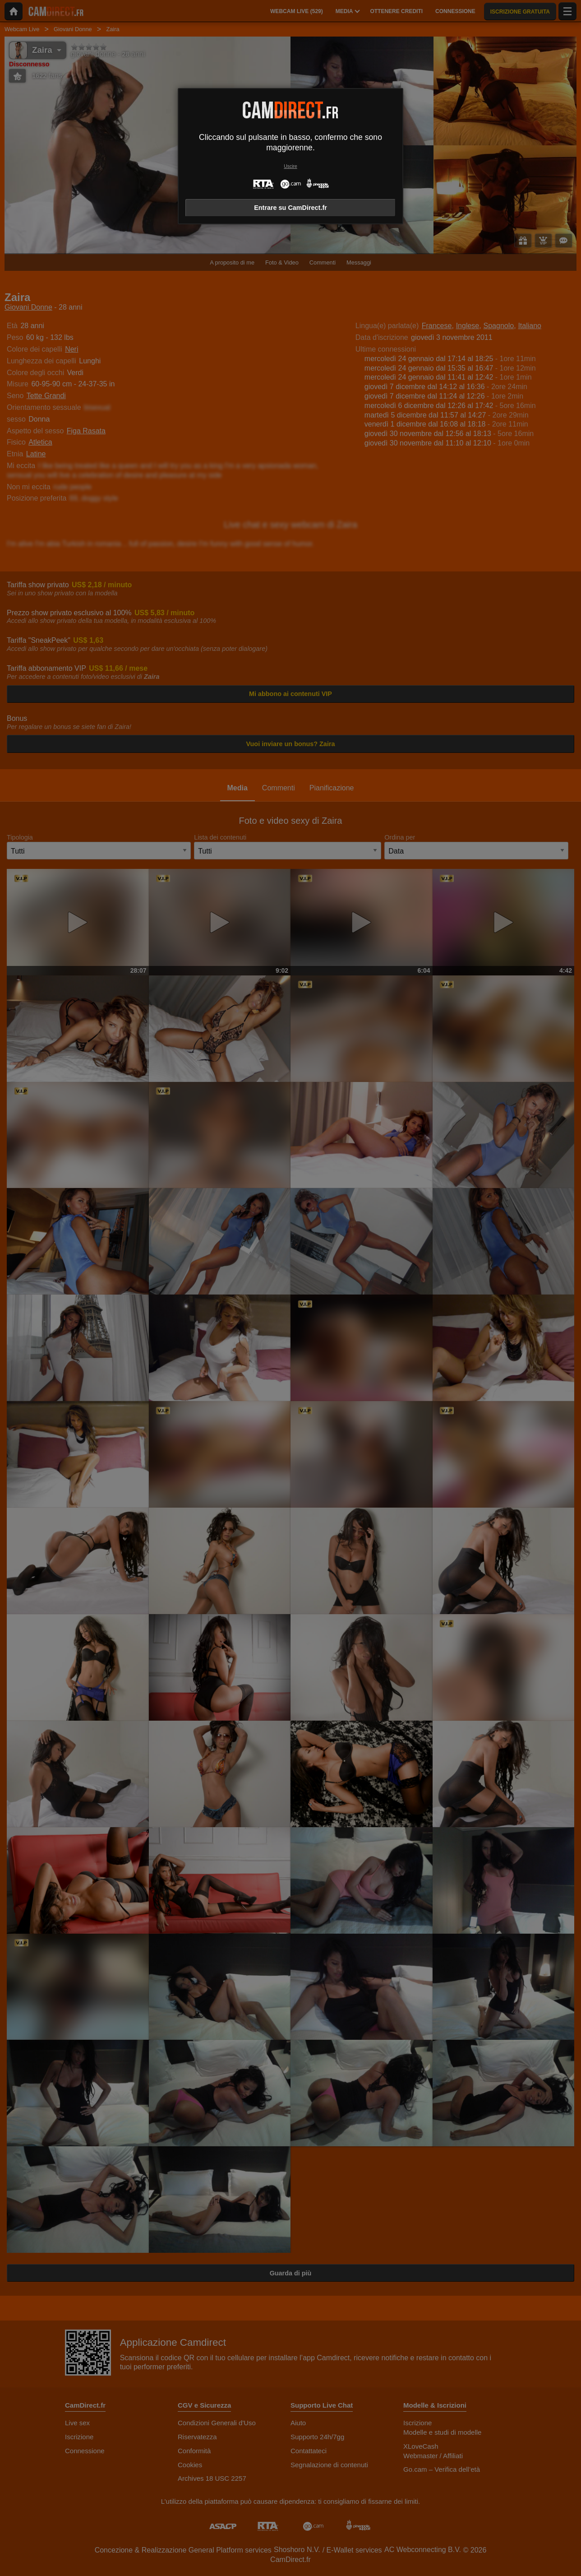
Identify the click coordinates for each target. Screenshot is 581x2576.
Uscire (290, 166)
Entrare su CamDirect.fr (290, 207)
